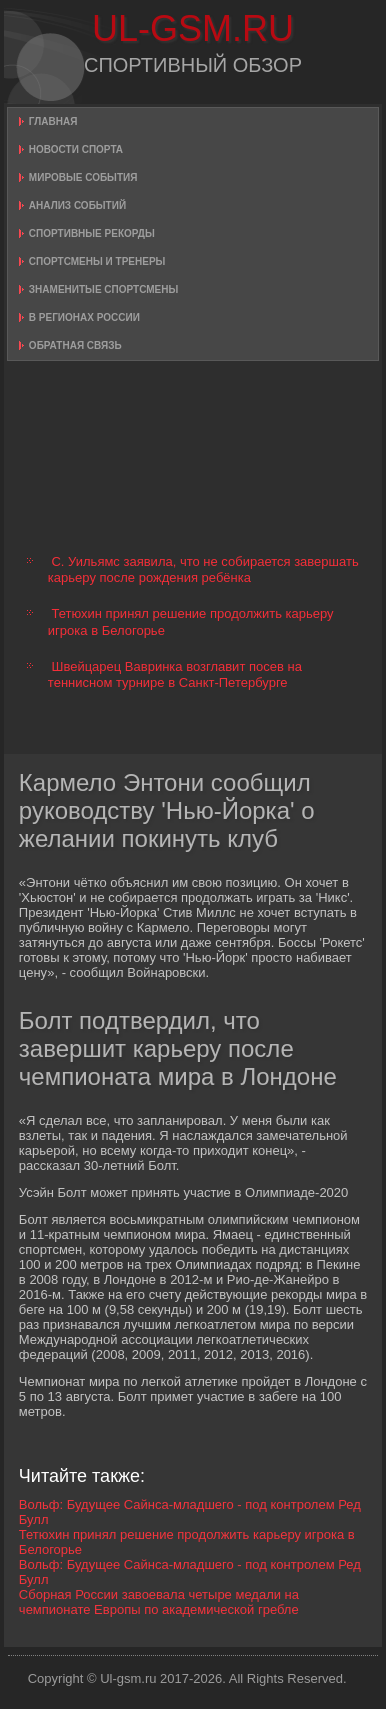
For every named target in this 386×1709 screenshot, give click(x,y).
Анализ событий (77, 205)
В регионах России (84, 317)
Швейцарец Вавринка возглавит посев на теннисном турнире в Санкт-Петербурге (175, 674)
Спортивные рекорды (92, 233)
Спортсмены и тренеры (97, 261)
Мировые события (83, 177)
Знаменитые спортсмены (103, 289)
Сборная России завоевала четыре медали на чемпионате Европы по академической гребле (159, 1602)
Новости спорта (76, 149)
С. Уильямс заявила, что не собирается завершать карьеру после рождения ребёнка (203, 569)
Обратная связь (75, 345)
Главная (53, 121)
